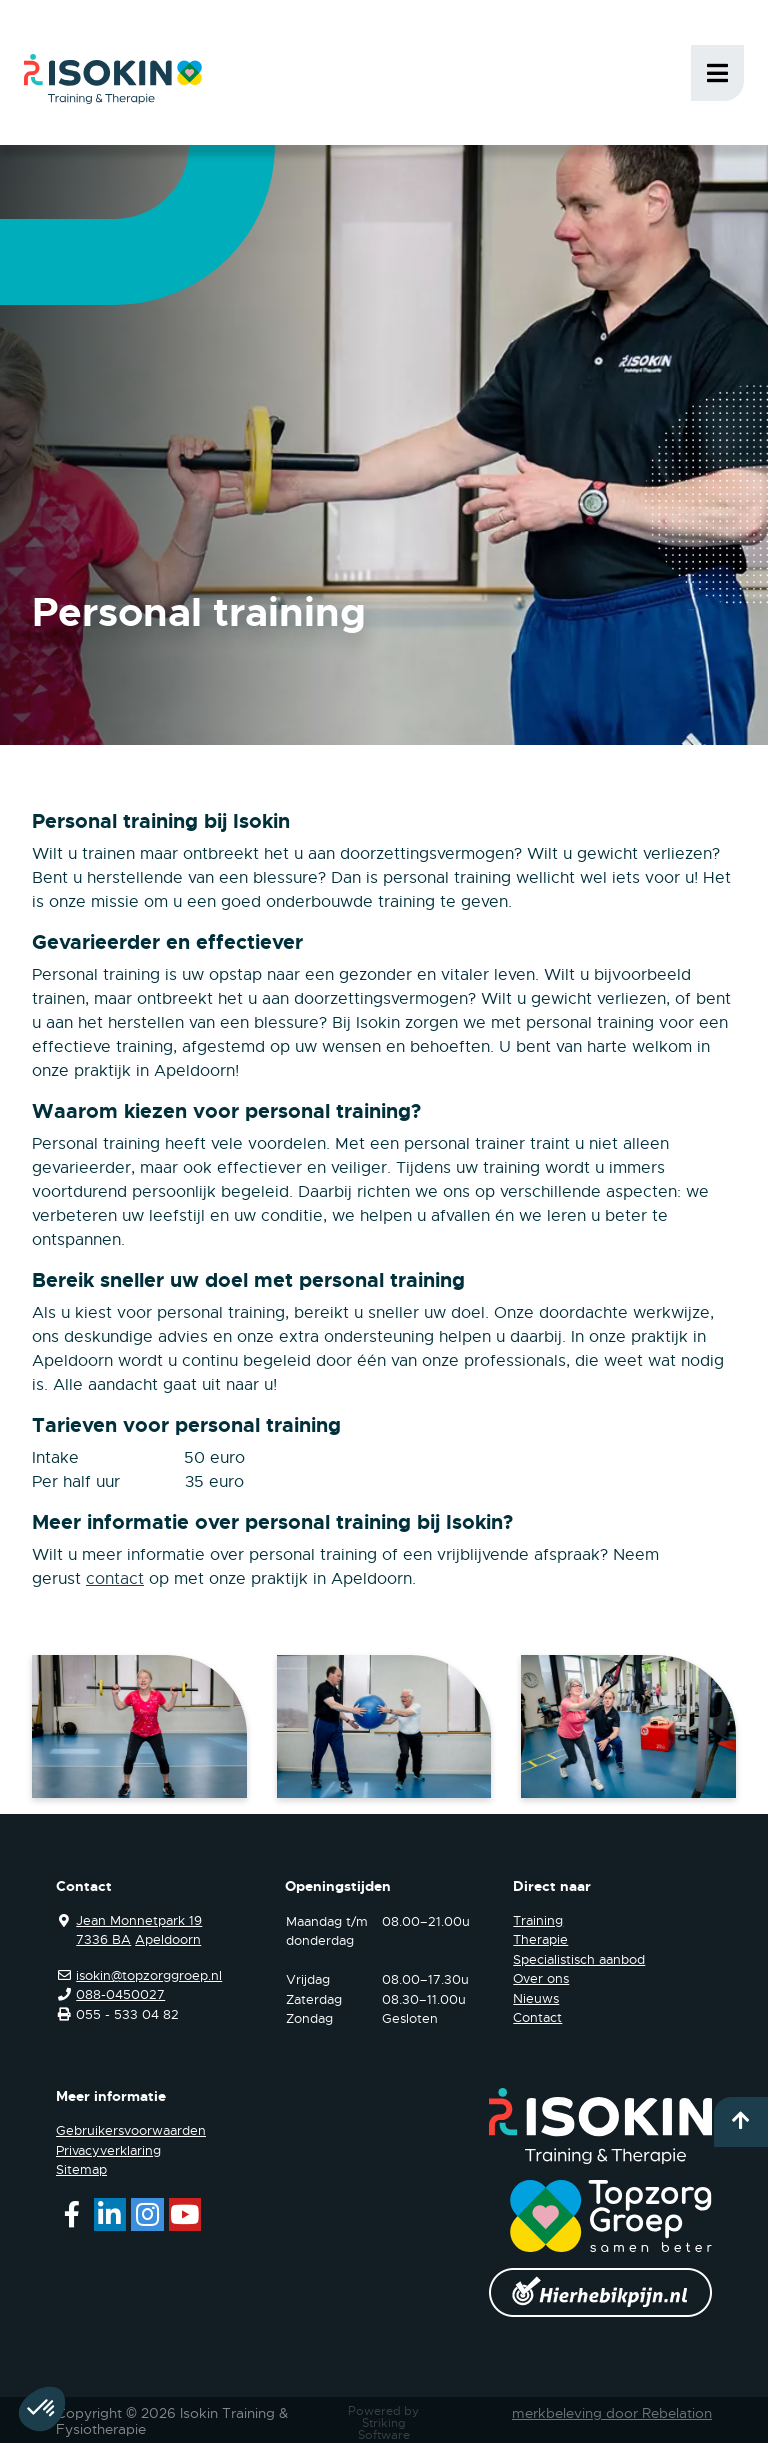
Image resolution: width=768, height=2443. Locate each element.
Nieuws (536, 1998)
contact (115, 1579)
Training (538, 1920)
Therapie (540, 1939)
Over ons (541, 1978)
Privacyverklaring (108, 2150)
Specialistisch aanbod (579, 1959)
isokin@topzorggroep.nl (149, 1975)
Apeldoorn (168, 1939)
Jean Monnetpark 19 (139, 1920)
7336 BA (103, 1939)
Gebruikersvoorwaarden (131, 2130)
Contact (537, 2017)
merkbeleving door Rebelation (612, 2413)
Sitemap (81, 2169)
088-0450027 (120, 1994)
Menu (717, 73)
